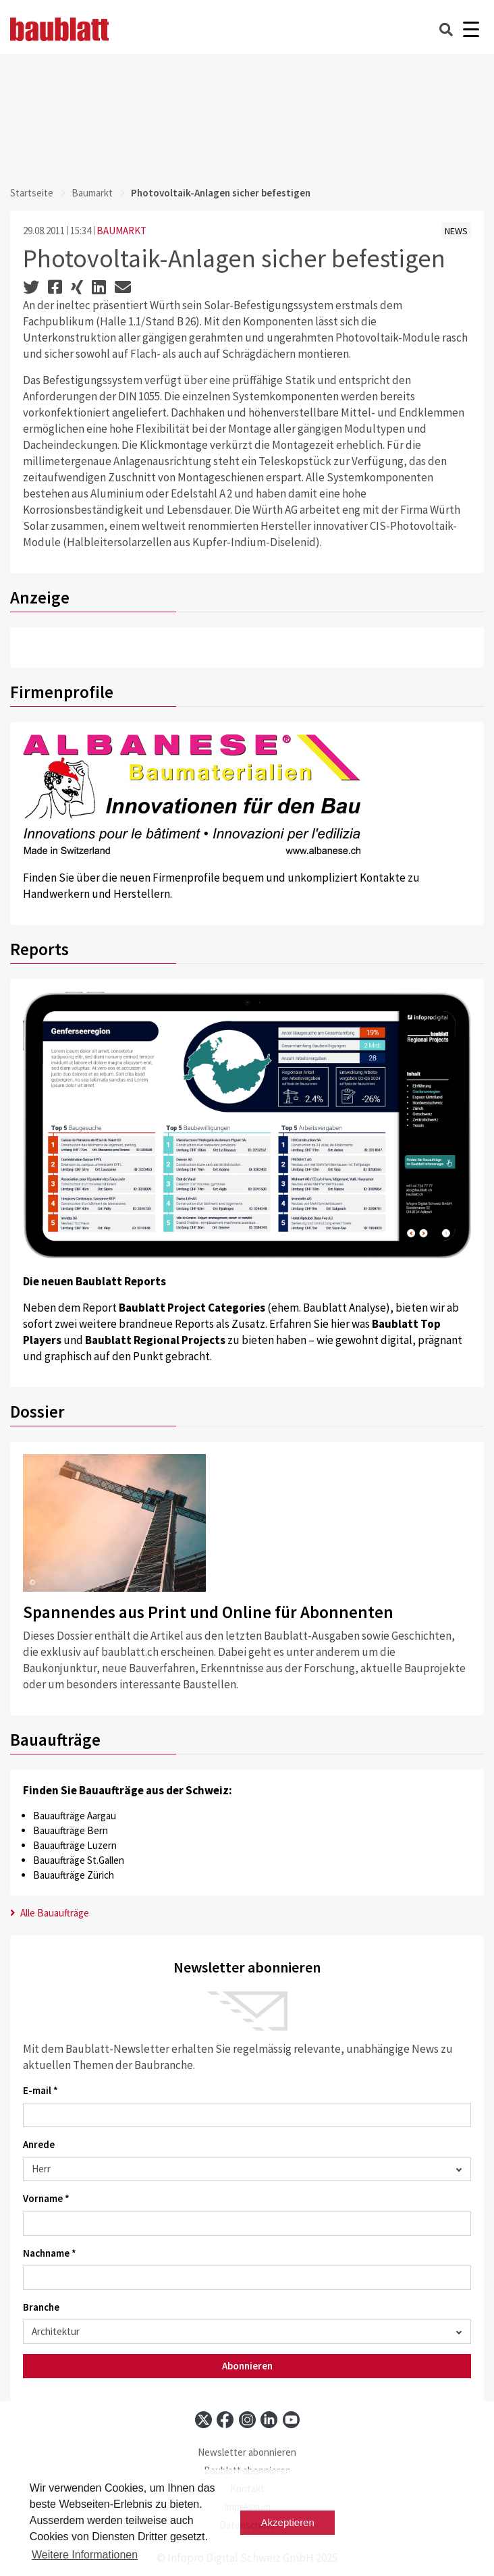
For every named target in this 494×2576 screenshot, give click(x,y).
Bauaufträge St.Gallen (78, 1860)
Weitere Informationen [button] (85, 2554)
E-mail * (40, 2090)
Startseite (31, 192)
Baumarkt (92, 192)
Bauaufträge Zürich (73, 1875)
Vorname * (46, 2198)
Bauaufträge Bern (70, 1830)
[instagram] (247, 2419)
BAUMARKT (121, 230)
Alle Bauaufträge (49, 1912)
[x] (203, 2419)
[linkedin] (268, 2419)
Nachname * (49, 2253)
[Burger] (471, 29)
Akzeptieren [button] (287, 2522)
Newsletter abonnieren (247, 2452)
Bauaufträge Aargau (74, 1815)
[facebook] (225, 2419)
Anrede (39, 2144)
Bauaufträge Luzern (75, 1845)
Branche (41, 2307)
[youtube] (291, 2419)
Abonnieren (247, 2365)
